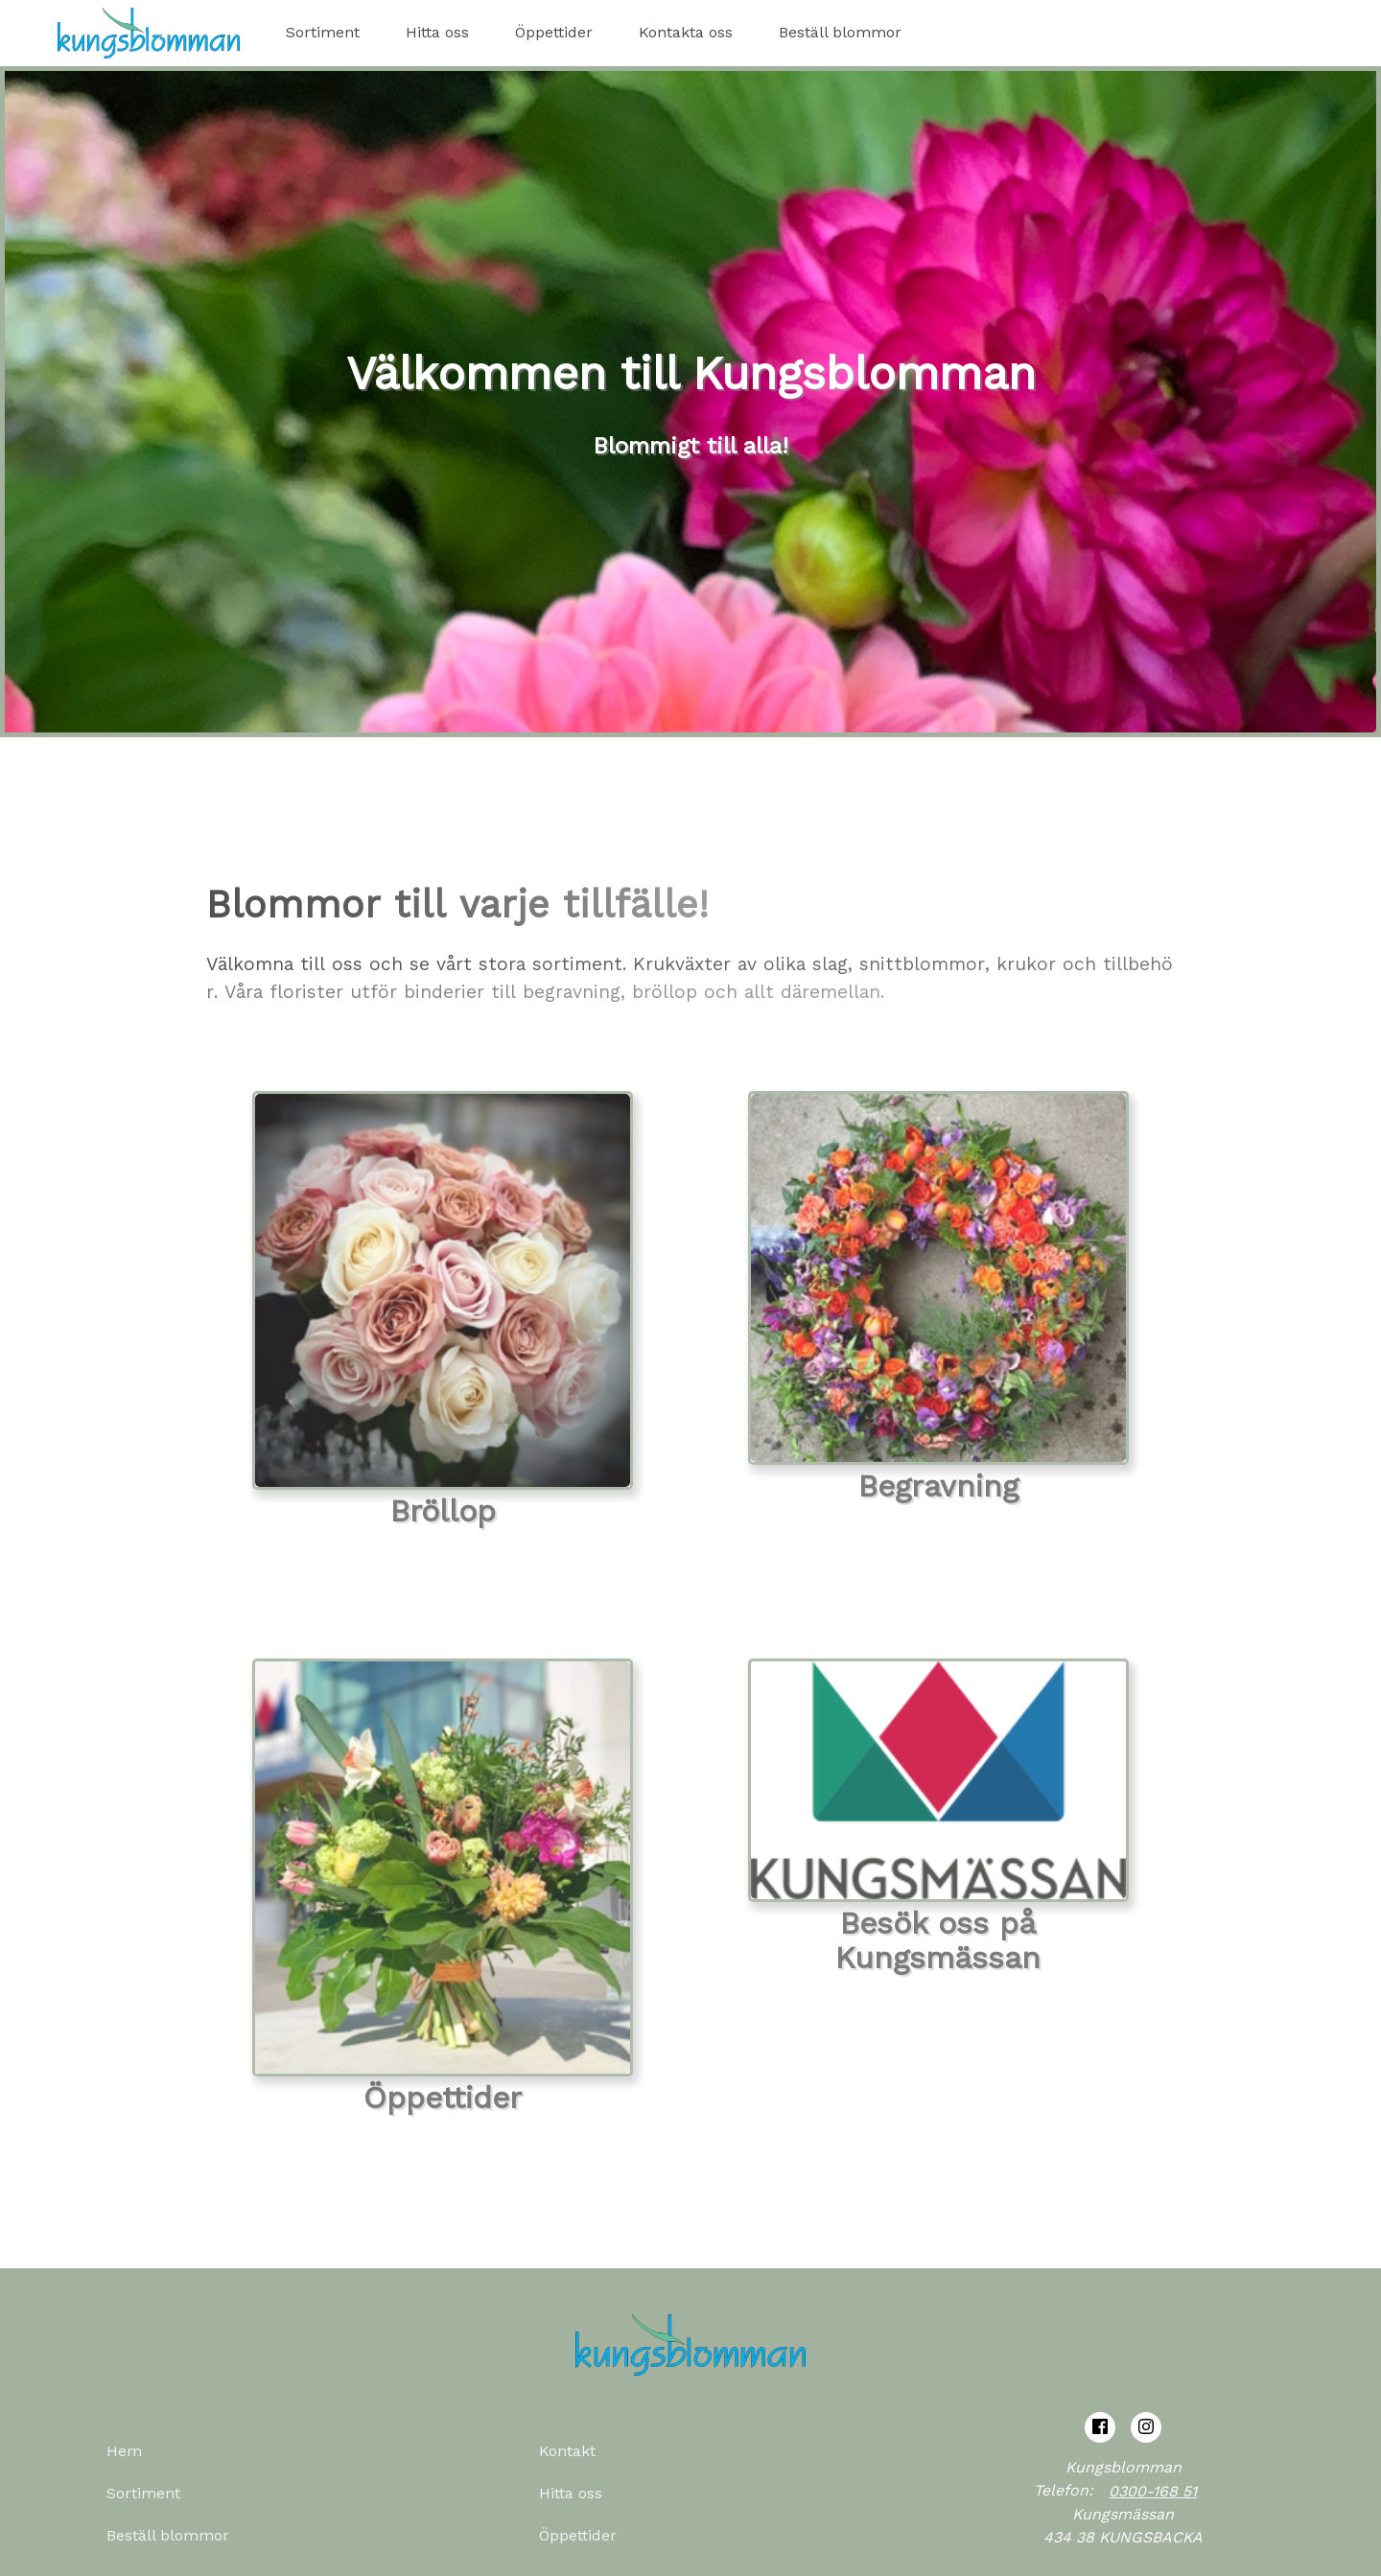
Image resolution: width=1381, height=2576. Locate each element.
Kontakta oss (686, 32)
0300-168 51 (1153, 2491)
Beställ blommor (840, 32)
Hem (124, 2451)
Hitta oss (437, 32)
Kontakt (567, 2451)
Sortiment (323, 32)
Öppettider (554, 32)
